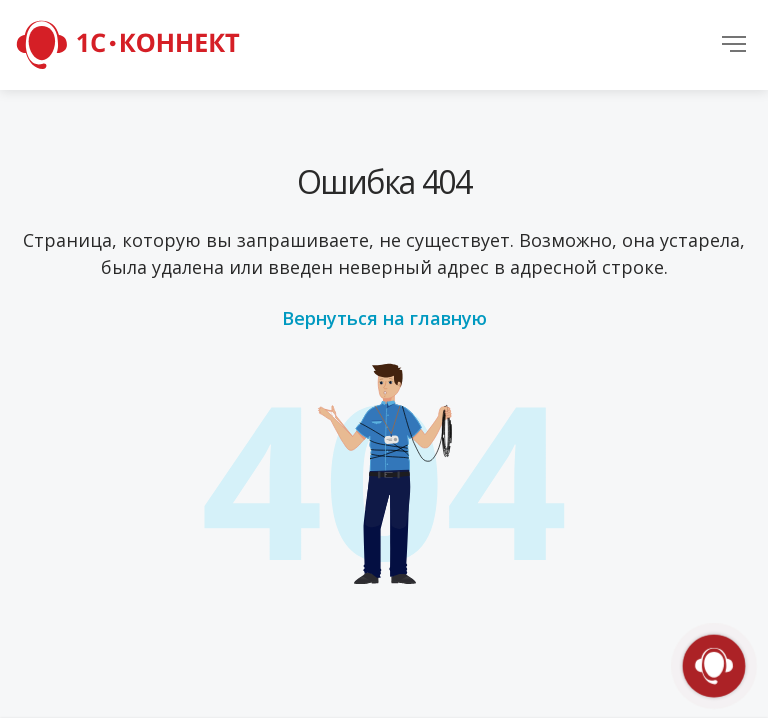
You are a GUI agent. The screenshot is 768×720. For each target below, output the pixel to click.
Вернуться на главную (384, 318)
